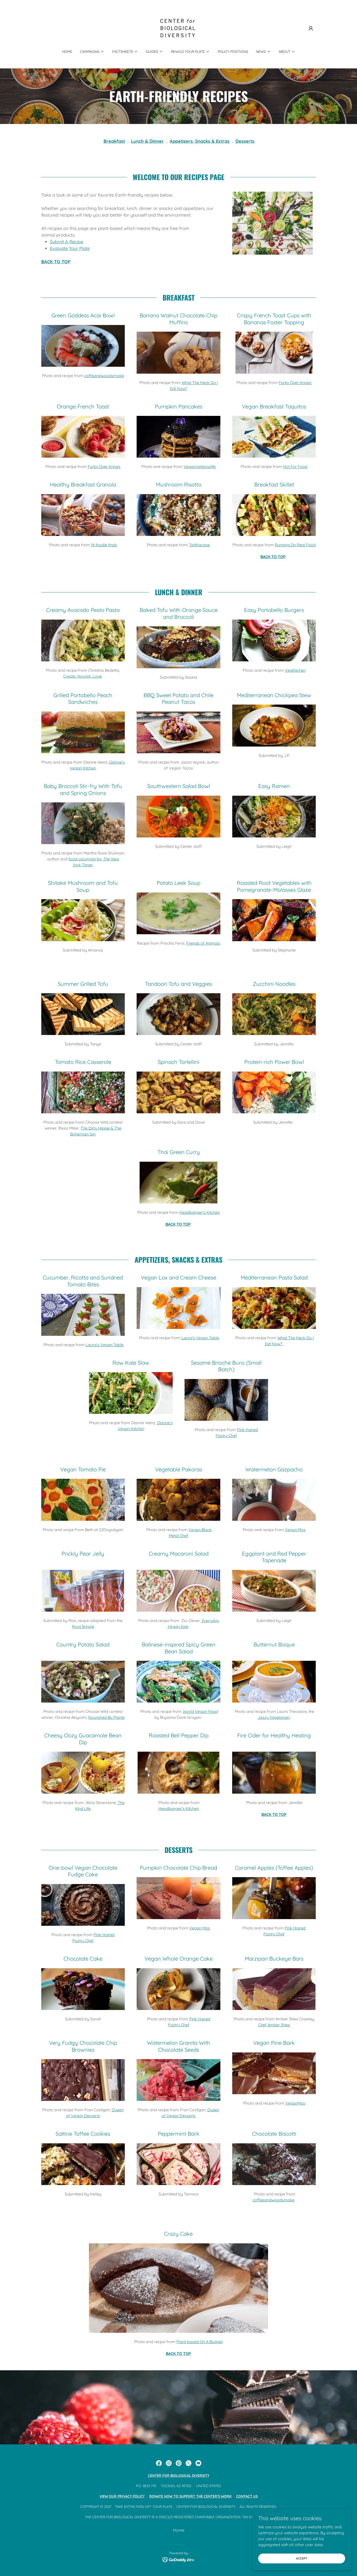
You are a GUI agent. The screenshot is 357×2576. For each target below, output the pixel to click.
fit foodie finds (104, 544)
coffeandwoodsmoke (104, 375)
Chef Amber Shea (274, 2024)
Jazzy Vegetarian (274, 1717)
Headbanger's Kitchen (199, 1212)
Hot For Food (295, 466)
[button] (311, 28)
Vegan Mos (295, 1529)
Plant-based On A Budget (199, 2341)
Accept (301, 2558)
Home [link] (67, 51)
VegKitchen (295, 670)
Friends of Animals (203, 943)
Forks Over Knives (295, 382)
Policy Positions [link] (233, 51)
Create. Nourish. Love (82, 676)
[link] (178, 27)
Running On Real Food (295, 544)
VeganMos (295, 2103)
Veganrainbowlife (200, 466)
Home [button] (178, 2530)
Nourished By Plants (106, 1717)
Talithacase (199, 544)
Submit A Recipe (66, 241)
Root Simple (83, 1626)
